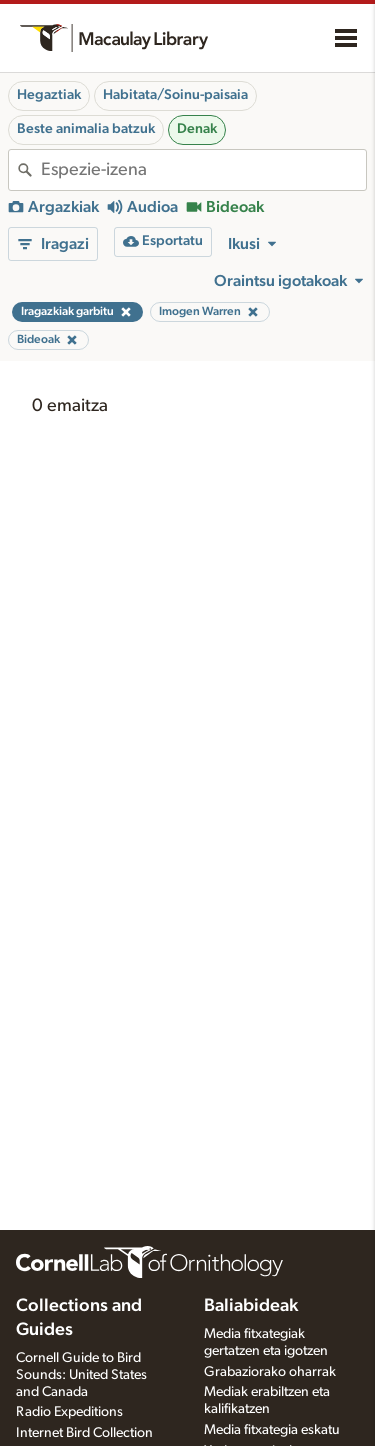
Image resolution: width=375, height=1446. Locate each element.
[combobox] (203, 170)
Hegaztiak (49, 95)
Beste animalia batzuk (86, 129)
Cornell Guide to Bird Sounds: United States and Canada (81, 1375)
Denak (197, 129)
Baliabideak (251, 1306)
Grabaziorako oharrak (270, 1372)
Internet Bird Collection (84, 1433)
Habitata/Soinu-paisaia (175, 95)
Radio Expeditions (69, 1412)
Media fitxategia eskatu (272, 1430)
